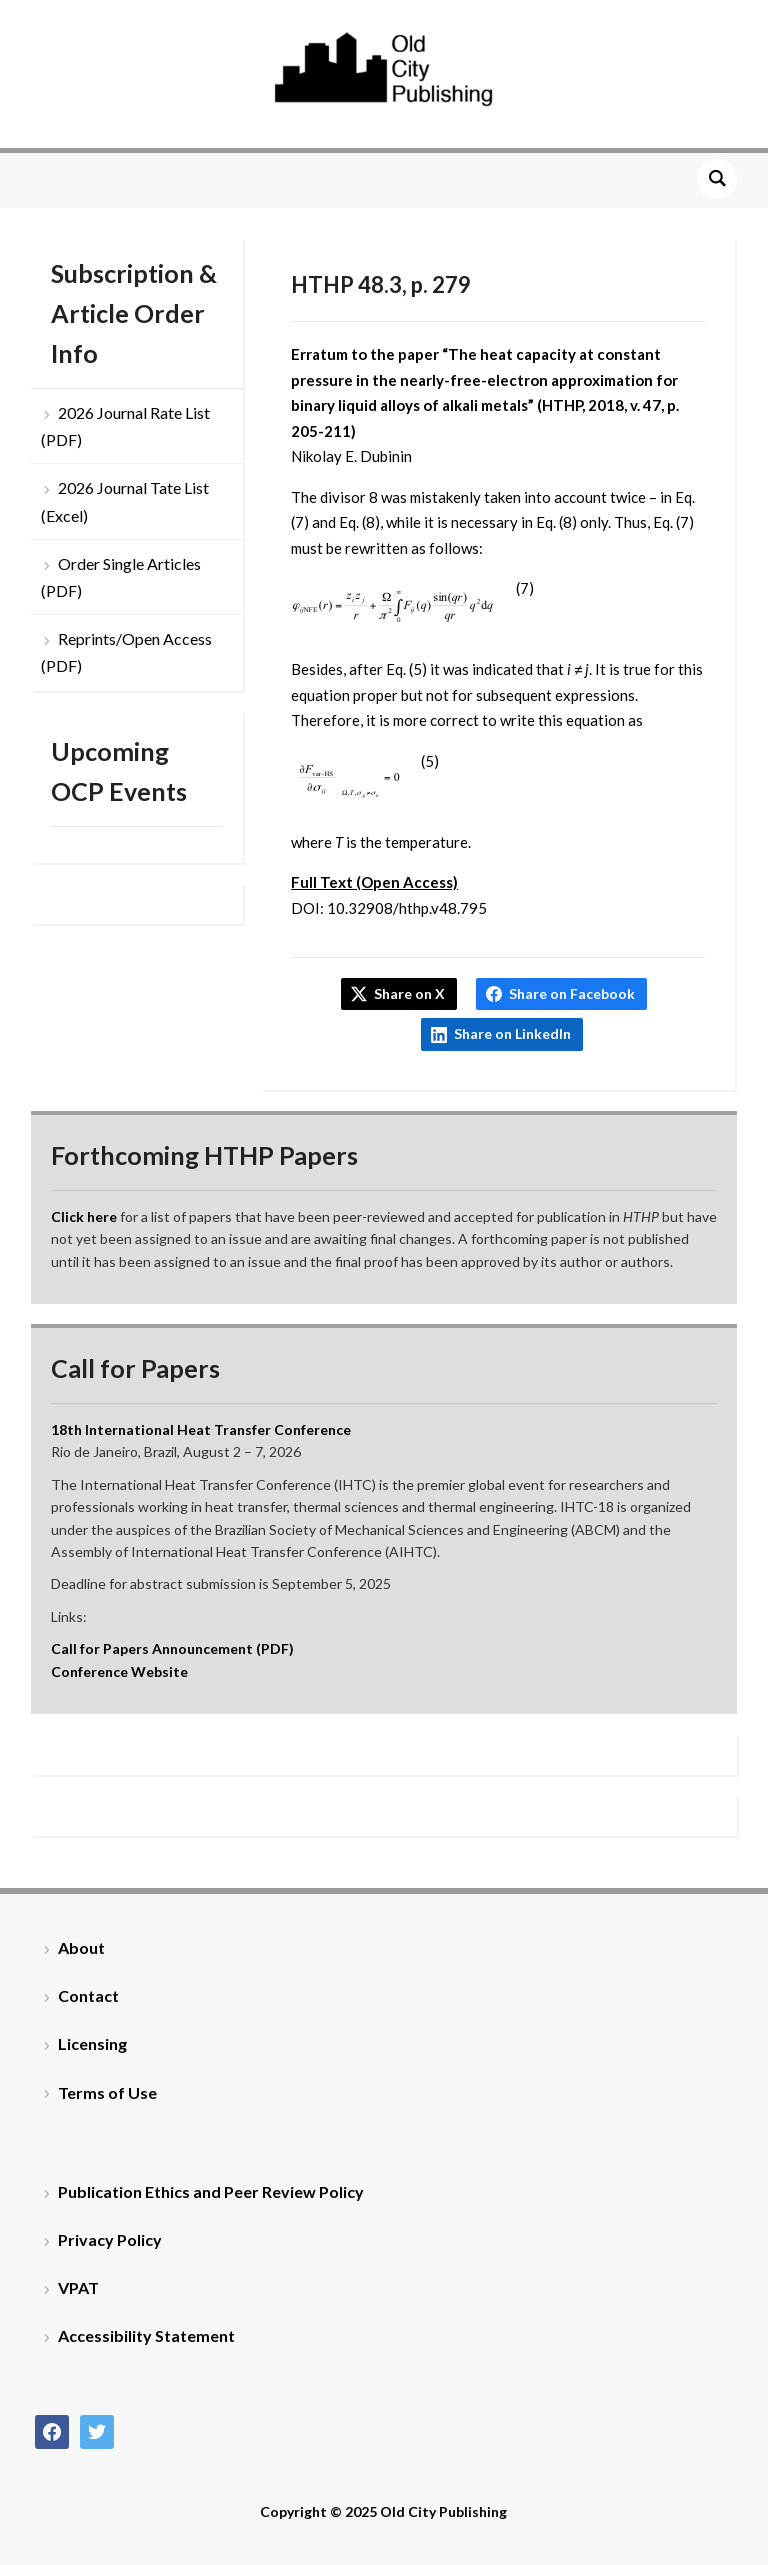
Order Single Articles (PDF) (121, 577)
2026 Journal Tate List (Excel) (125, 501)
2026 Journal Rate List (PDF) (125, 426)
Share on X (409, 993)
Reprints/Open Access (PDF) (126, 652)
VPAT (78, 2287)
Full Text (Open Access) (374, 882)
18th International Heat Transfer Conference (201, 1429)
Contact (88, 1995)
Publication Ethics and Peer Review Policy (211, 2191)
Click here (84, 1216)
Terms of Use (107, 2092)
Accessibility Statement (146, 2335)
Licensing (92, 2043)
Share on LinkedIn (512, 1033)
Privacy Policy (110, 2239)
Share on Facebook (572, 993)
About (81, 1947)
